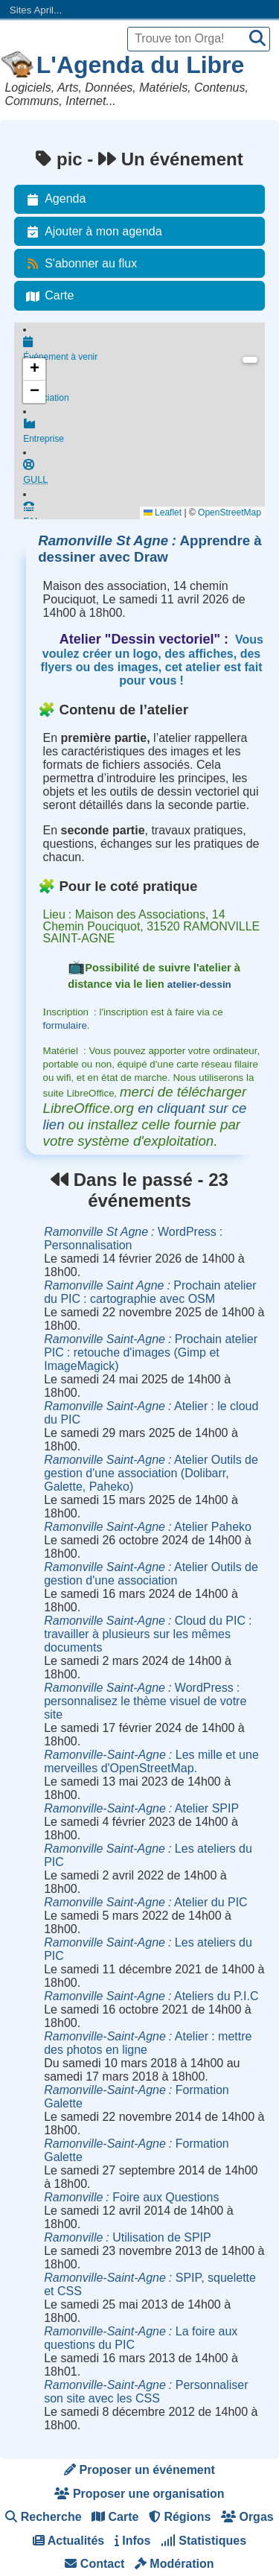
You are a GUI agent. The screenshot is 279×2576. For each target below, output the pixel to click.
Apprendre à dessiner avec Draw (150, 549)
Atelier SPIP (141, 1808)
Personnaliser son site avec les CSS (146, 2392)
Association (144, 393)
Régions (180, 2516)
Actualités (68, 2540)
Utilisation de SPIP (127, 2237)
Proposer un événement (139, 2470)
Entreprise (144, 436)
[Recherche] (257, 39)
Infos (133, 2540)
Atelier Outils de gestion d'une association (151, 1574)
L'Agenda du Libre (140, 64)
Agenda (53, 199)
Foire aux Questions (131, 2197)
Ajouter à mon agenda (91, 231)
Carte (47, 295)
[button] (34, 369)
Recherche (43, 2516)
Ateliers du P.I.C (151, 1996)
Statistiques (203, 2540)
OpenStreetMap (229, 512)
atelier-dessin (199, 984)
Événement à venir (144, 350)
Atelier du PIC (145, 1902)
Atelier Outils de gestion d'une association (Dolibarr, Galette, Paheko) (151, 1473)
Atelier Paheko (147, 1526)
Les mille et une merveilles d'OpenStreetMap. (151, 1761)
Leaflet (163, 512)
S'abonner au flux (79, 263)
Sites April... (36, 10)
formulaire (65, 1025)
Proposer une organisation (139, 2493)
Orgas (247, 2516)
